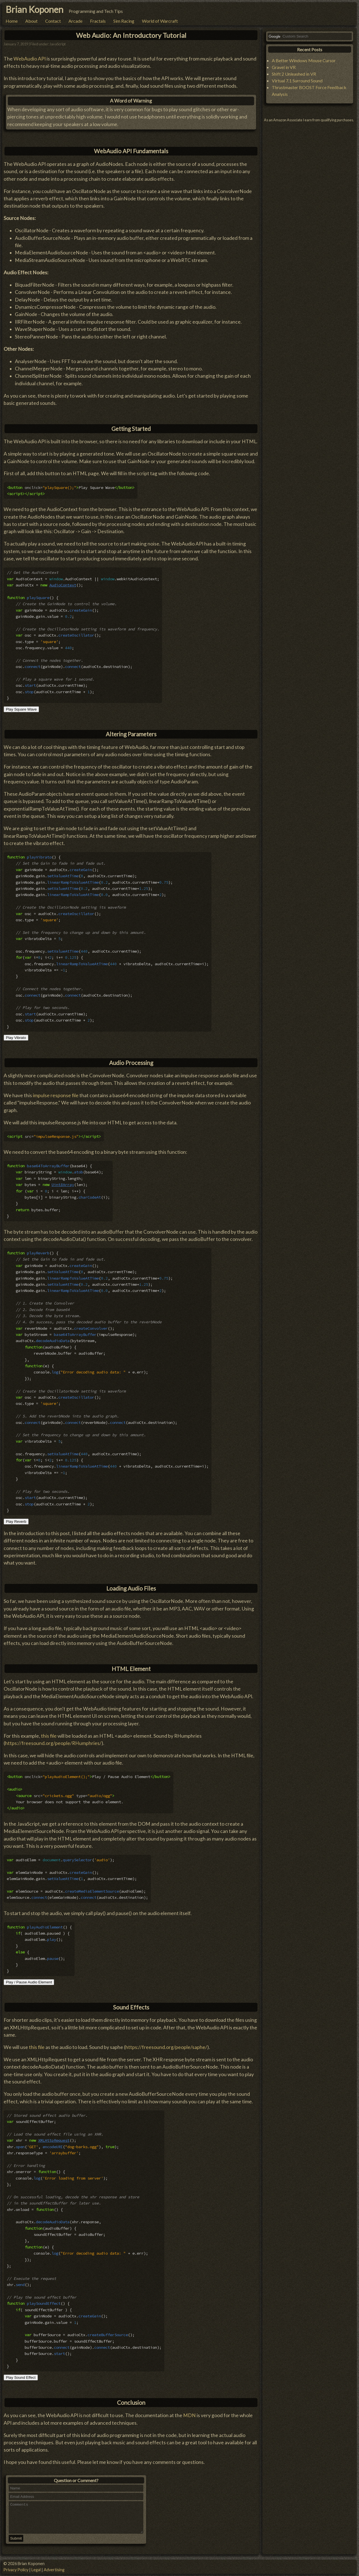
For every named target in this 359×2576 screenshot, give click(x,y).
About (31, 21)
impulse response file (56, 1095)
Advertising (54, 2569)
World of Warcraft (160, 21)
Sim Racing (123, 21)
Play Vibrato (16, 1038)
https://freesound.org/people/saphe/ (166, 2047)
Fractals (98, 21)
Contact (53, 21)
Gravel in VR (284, 67)
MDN (189, 2415)
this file (49, 1736)
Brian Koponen (34, 9)
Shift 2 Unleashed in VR (294, 73)
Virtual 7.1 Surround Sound (297, 80)
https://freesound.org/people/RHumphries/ (53, 1743)
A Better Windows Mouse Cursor (304, 60)
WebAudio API (29, 59)
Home (12, 21)
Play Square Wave (21, 709)
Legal (36, 2569)
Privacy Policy (15, 2569)
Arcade (75, 21)
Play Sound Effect (21, 2377)
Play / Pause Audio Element (29, 1982)
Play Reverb (16, 1521)
